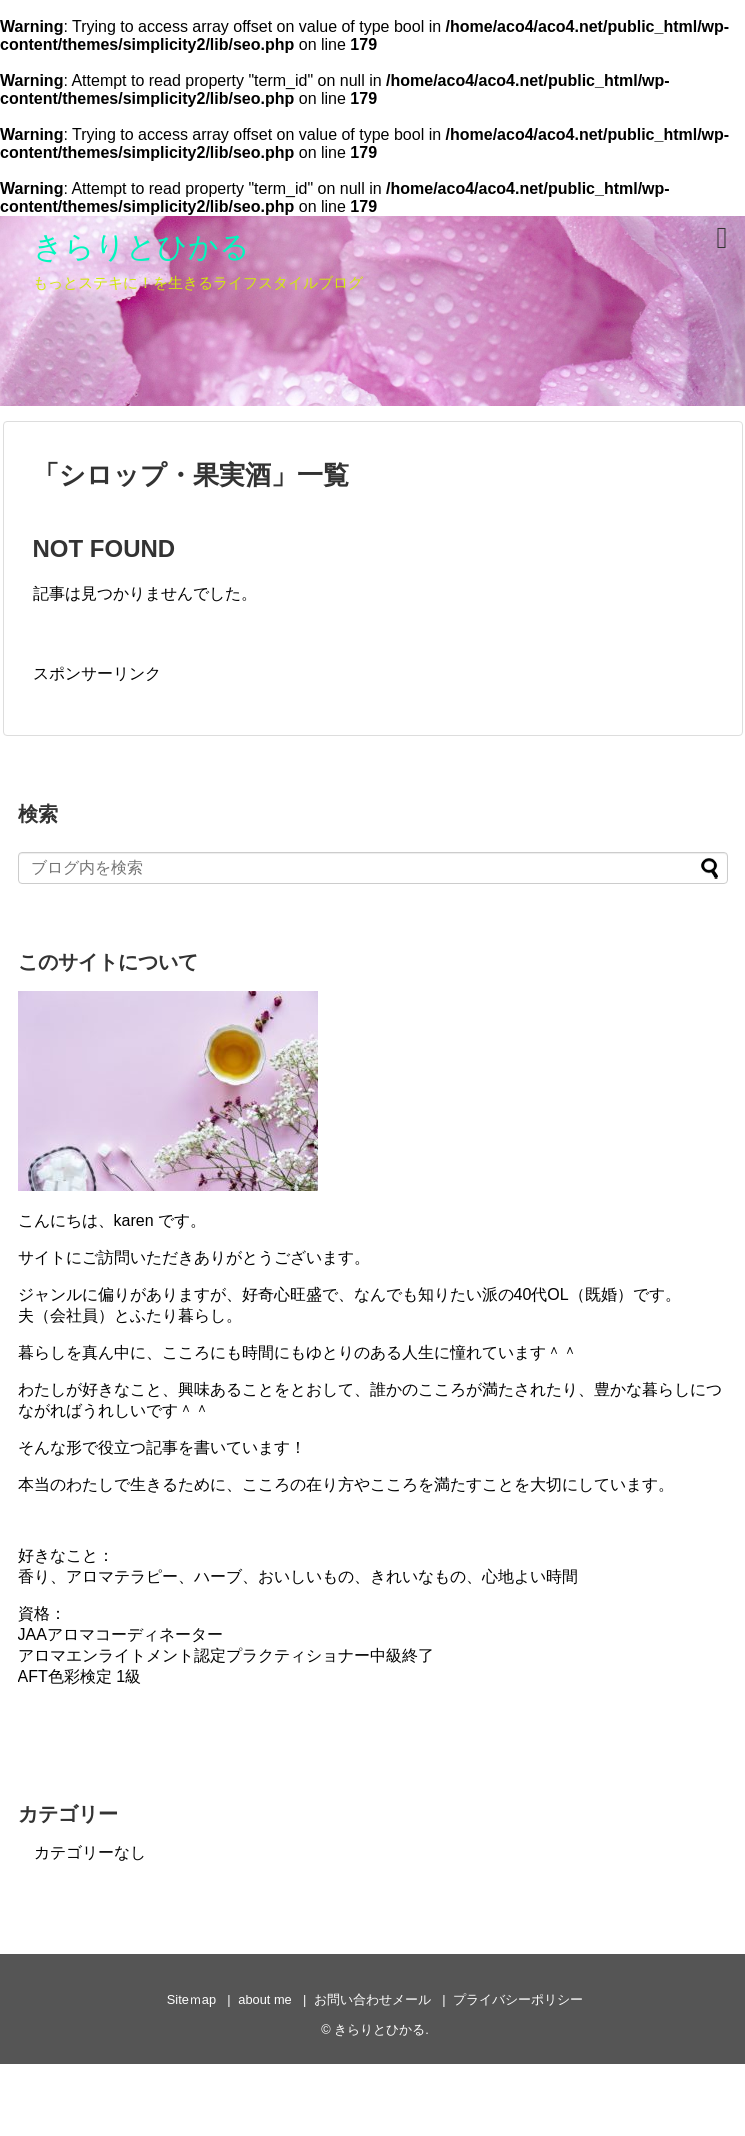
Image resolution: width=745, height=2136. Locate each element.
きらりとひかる (141, 246)
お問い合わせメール (372, 1999)
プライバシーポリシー (518, 1999)
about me (264, 1999)
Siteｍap (191, 1999)
